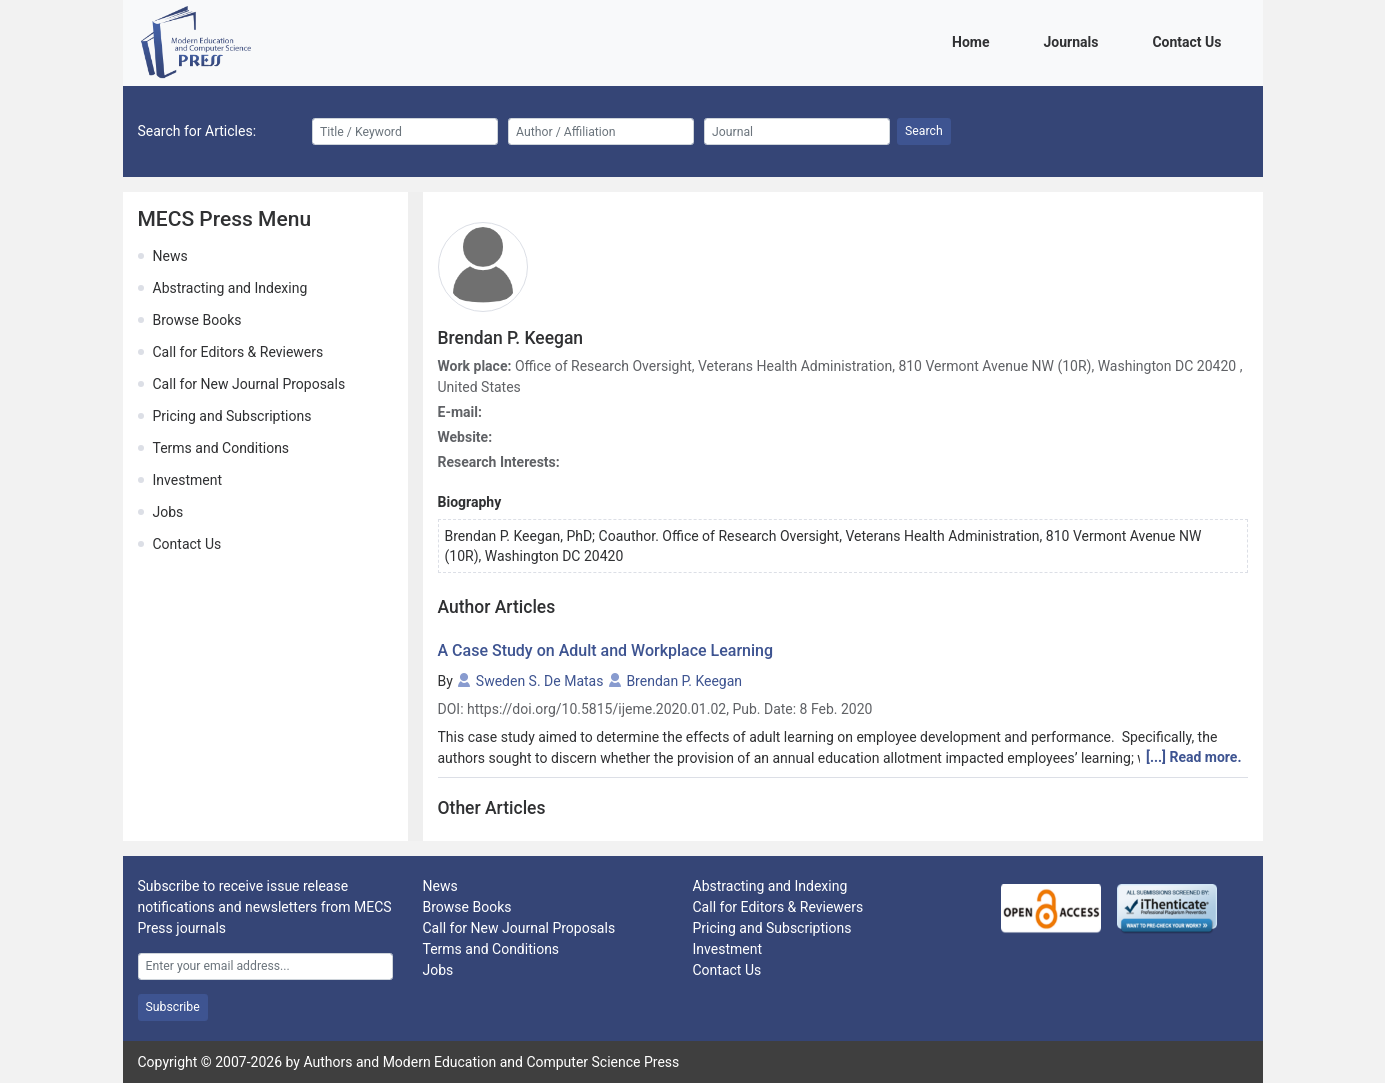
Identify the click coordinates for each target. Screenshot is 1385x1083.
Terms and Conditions (221, 448)
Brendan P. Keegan (684, 681)
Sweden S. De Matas (540, 681)
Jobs (168, 512)
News (170, 256)
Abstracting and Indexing (230, 288)
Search (924, 131)
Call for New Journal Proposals (249, 384)
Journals (1074, 40)
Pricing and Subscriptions (232, 416)
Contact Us (1190, 40)
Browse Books (197, 320)
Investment (187, 480)
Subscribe (173, 1007)
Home (974, 40)
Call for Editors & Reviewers (238, 352)
